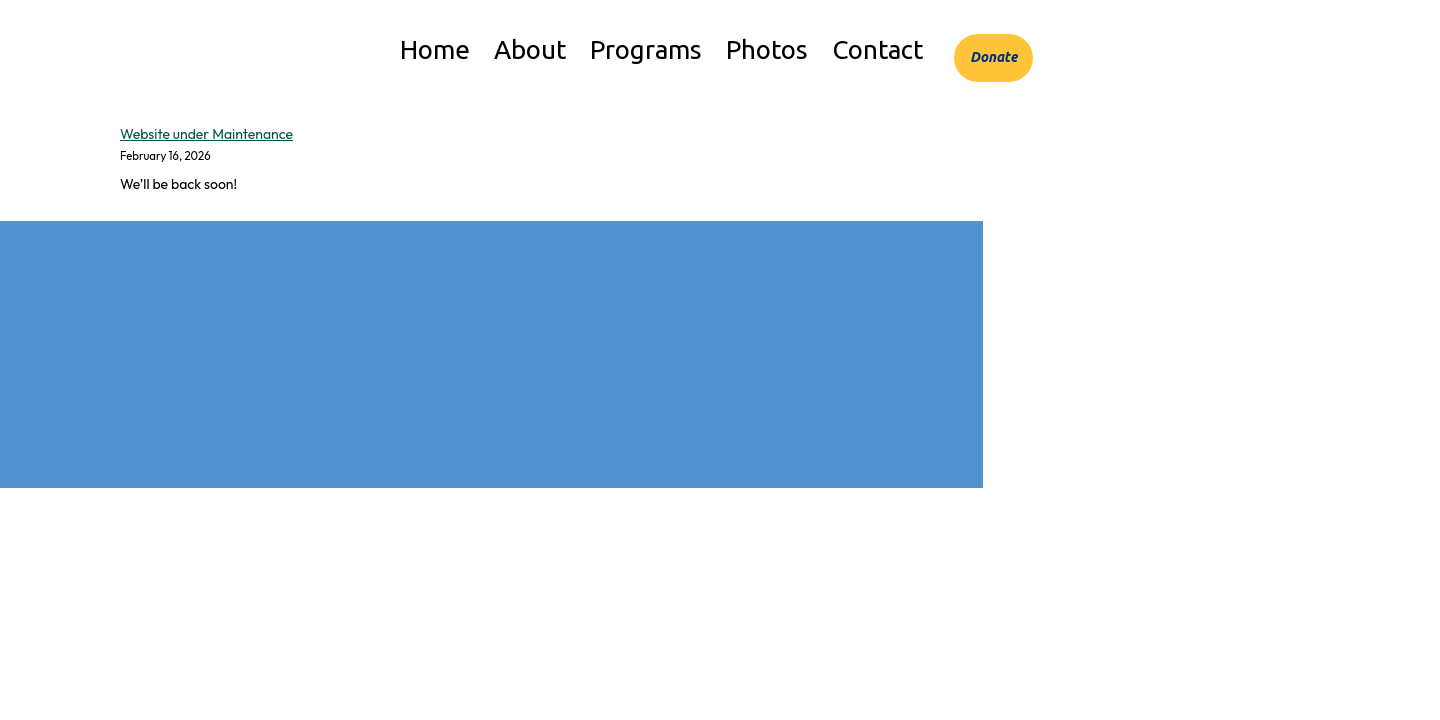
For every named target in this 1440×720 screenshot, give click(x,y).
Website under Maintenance (206, 134)
